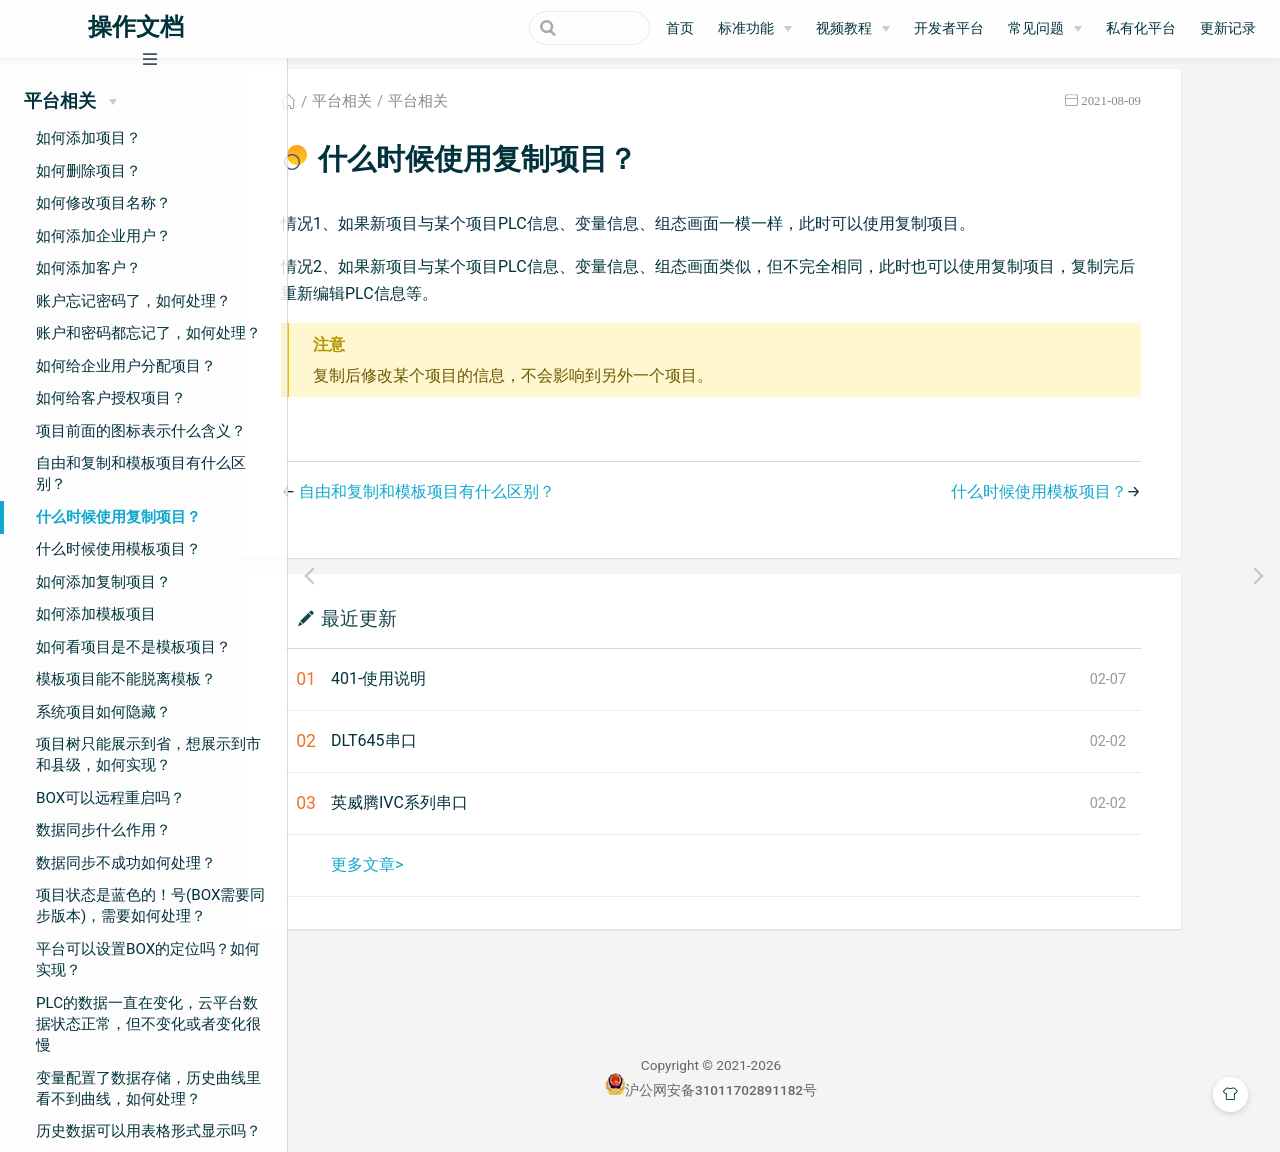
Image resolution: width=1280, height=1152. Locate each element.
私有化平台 (1141, 28)
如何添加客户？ (88, 268)
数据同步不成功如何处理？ (126, 863)
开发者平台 (949, 28)
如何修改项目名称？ (103, 203)
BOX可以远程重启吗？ (110, 798)
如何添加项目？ (88, 138)
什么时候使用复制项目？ (118, 517)
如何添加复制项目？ (103, 582)
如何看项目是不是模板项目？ (133, 647)
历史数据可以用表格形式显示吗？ (148, 1131)
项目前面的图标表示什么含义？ (141, 431)
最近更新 (432, 629)
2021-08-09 (1184, 113)
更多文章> (440, 876)
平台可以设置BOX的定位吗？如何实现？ (148, 959)
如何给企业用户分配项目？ (126, 366)
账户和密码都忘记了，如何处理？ (148, 333)
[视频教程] (853, 29)
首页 (680, 28)
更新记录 (1228, 28)
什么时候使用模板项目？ (118, 549)
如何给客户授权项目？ (111, 398)
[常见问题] (1045, 29)
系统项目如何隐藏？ (103, 712)
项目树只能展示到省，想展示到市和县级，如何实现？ (148, 754)
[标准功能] (755, 29)
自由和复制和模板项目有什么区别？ (141, 473)
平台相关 (415, 114)
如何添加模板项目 (96, 614)
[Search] (549, 28)
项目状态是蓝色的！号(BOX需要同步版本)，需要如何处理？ (150, 905)
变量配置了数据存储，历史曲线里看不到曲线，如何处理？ (148, 1088)
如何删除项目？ (88, 171)
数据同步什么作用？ (103, 830)
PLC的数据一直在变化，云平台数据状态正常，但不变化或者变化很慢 (148, 1024)
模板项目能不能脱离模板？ (126, 679)
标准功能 (746, 28)
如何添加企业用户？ (103, 236)
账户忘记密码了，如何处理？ (133, 301)
